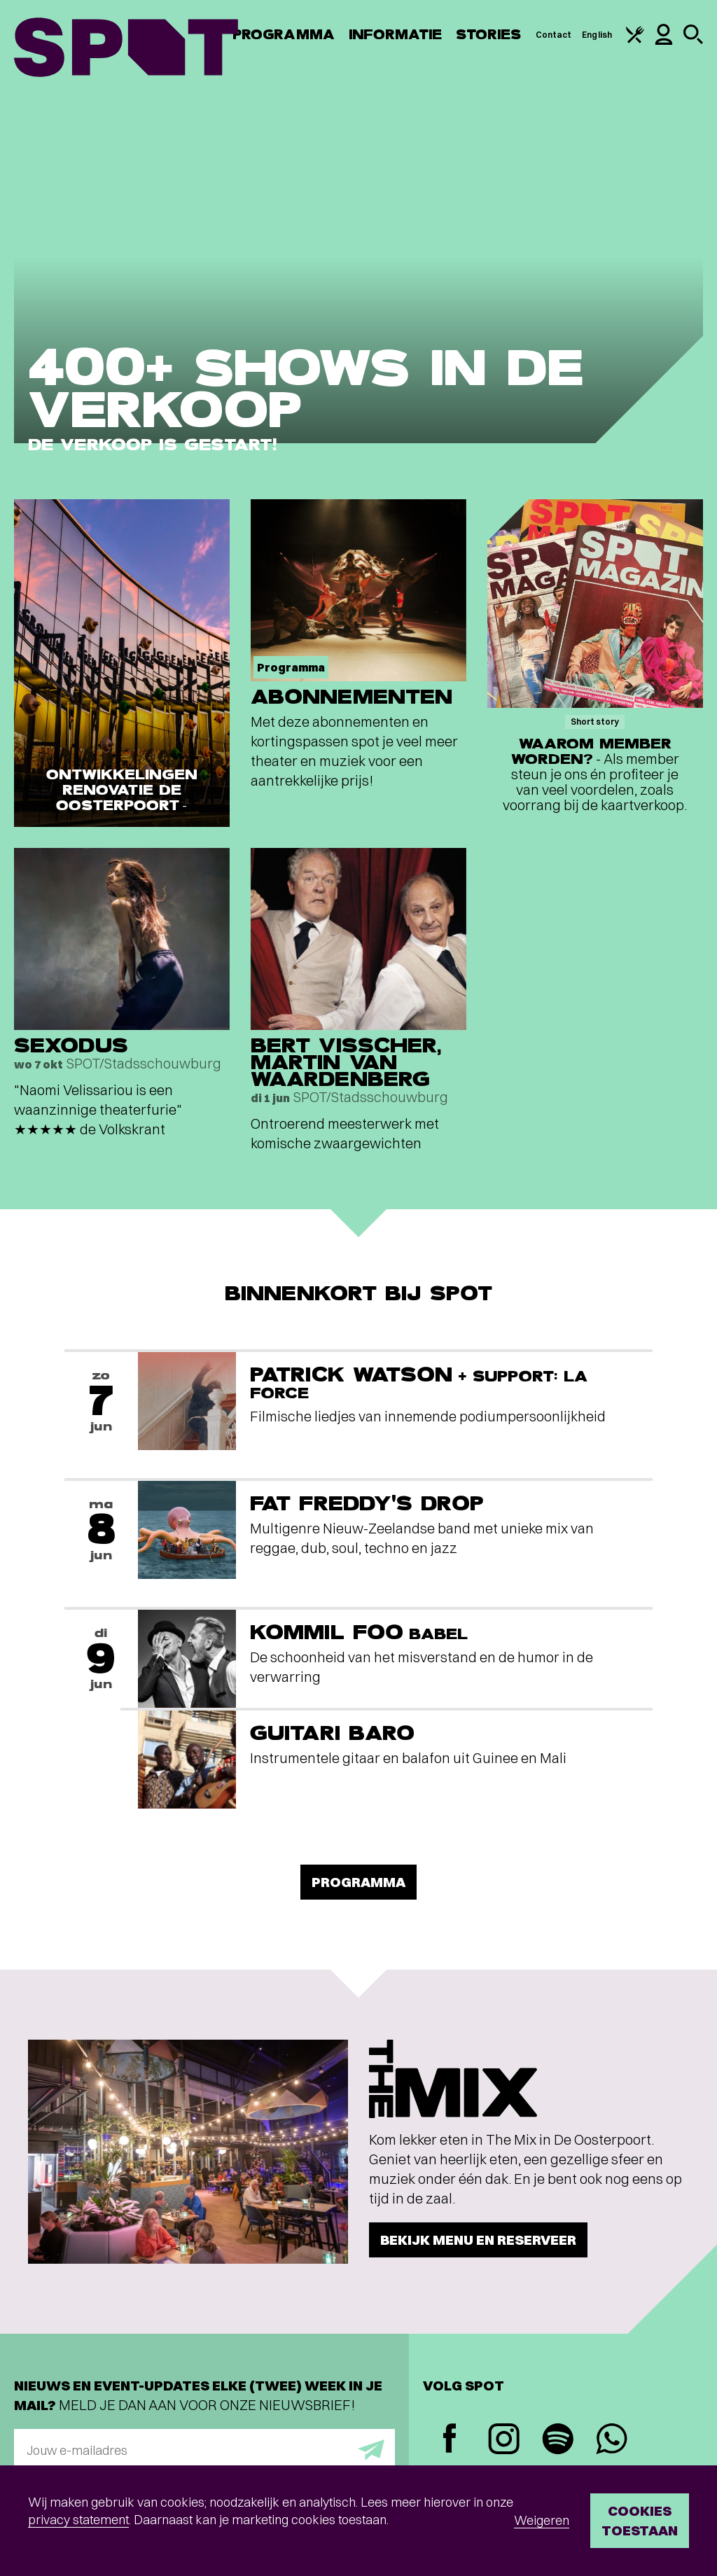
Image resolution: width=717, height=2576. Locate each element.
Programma (283, 34)
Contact (554, 34)
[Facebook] (450, 2439)
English (597, 34)
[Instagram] (504, 2440)
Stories (489, 34)
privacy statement (78, 2520)
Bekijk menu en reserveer (478, 2239)
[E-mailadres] (204, 2450)
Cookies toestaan (639, 2520)
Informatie (395, 34)
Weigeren (541, 2520)
